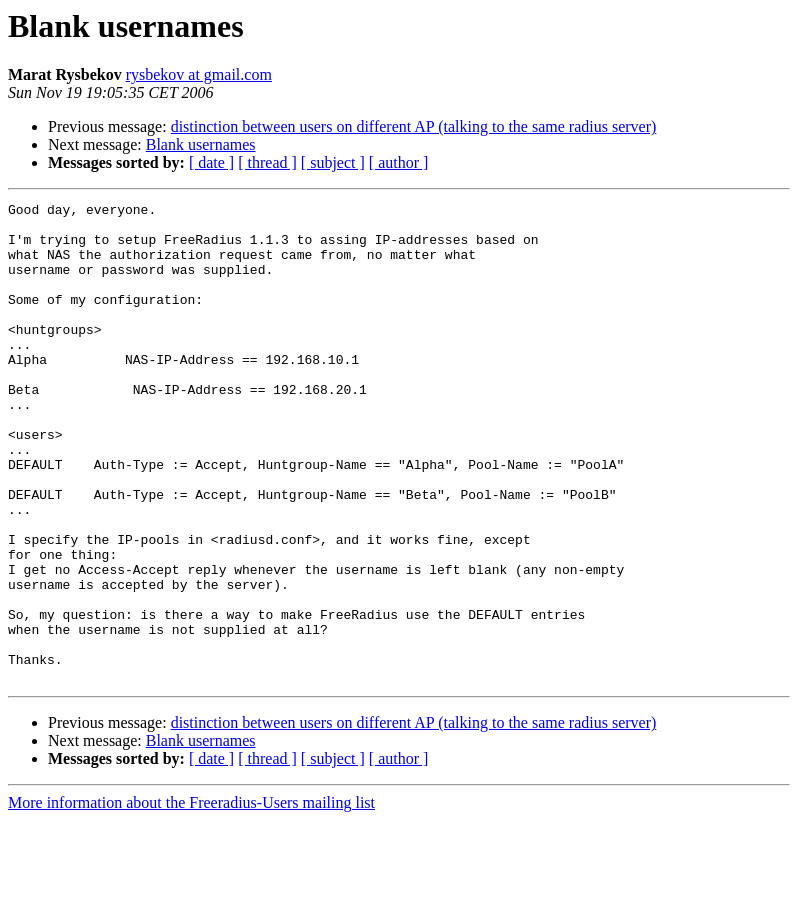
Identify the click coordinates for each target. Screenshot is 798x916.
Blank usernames (201, 144)
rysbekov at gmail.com (199, 74)
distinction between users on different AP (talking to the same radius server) (414, 126)
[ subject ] (333, 162)
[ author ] (399, 162)
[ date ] (211, 162)
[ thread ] (267, 162)
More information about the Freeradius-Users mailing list (191, 898)
